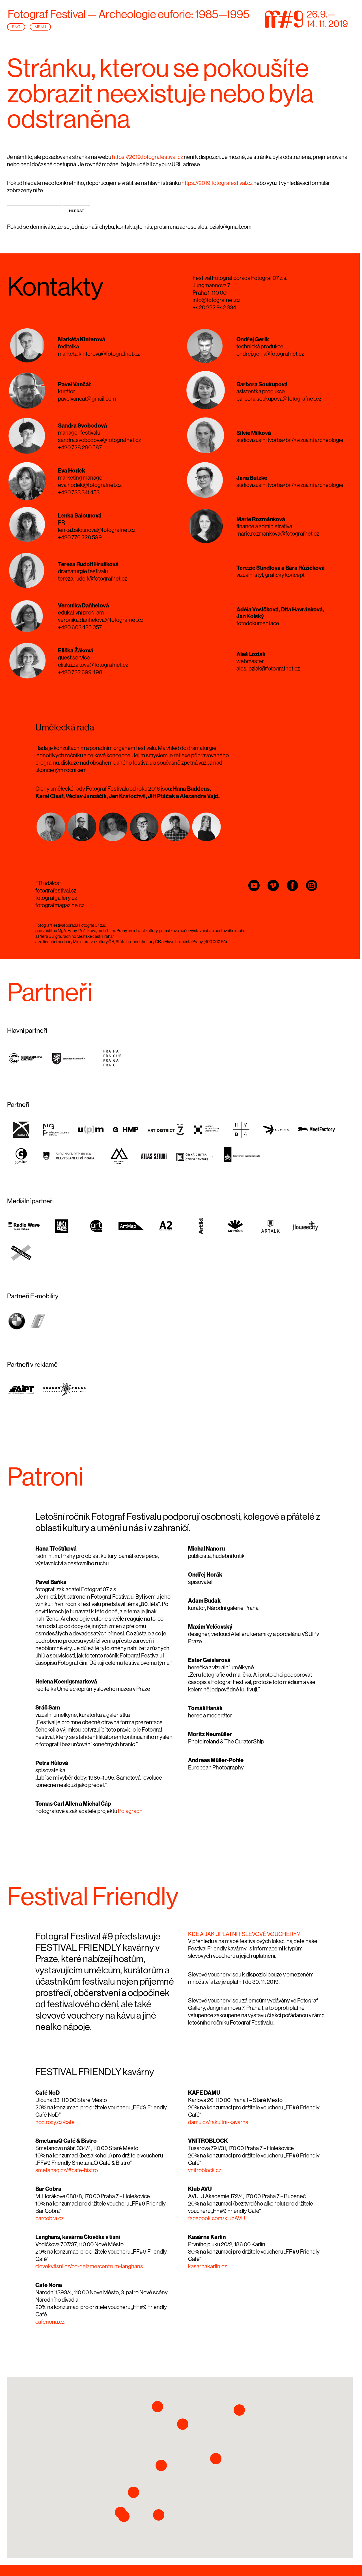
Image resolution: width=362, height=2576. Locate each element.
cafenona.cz (49, 2322)
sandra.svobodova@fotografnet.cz (99, 440)
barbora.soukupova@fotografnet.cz (278, 399)
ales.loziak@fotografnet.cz (268, 669)
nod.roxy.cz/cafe (55, 2122)
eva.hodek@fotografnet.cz (90, 485)
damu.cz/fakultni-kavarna (218, 2122)
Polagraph (130, 1811)
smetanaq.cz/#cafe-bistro (66, 2170)
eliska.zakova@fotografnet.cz (93, 665)
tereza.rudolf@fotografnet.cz (92, 579)
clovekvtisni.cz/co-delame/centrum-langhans (89, 2266)
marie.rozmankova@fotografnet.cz (277, 534)
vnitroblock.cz (204, 2170)
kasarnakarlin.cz (207, 2266)
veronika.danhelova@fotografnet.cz (100, 620)
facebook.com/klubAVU (216, 2218)
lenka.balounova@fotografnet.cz (96, 530)
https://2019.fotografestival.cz (147, 157)
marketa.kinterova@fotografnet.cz (99, 354)
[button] (161, 2465)
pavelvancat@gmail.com (87, 399)
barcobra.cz (49, 2218)
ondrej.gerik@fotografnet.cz (270, 354)
